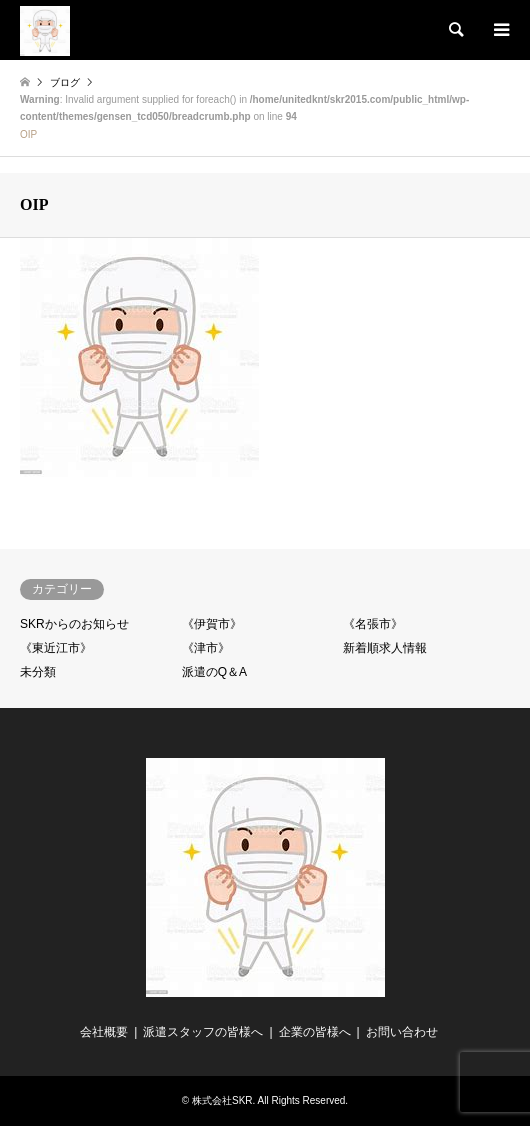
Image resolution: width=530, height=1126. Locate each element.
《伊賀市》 (212, 624)
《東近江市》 (56, 648)
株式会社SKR (222, 1100)
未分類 (38, 672)
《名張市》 (373, 624)
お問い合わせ (402, 1032)
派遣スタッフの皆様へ (203, 1032)
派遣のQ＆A (214, 672)
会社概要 (104, 1032)
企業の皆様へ (315, 1032)
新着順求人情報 (385, 648)
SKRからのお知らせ (74, 624)
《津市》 (206, 648)
